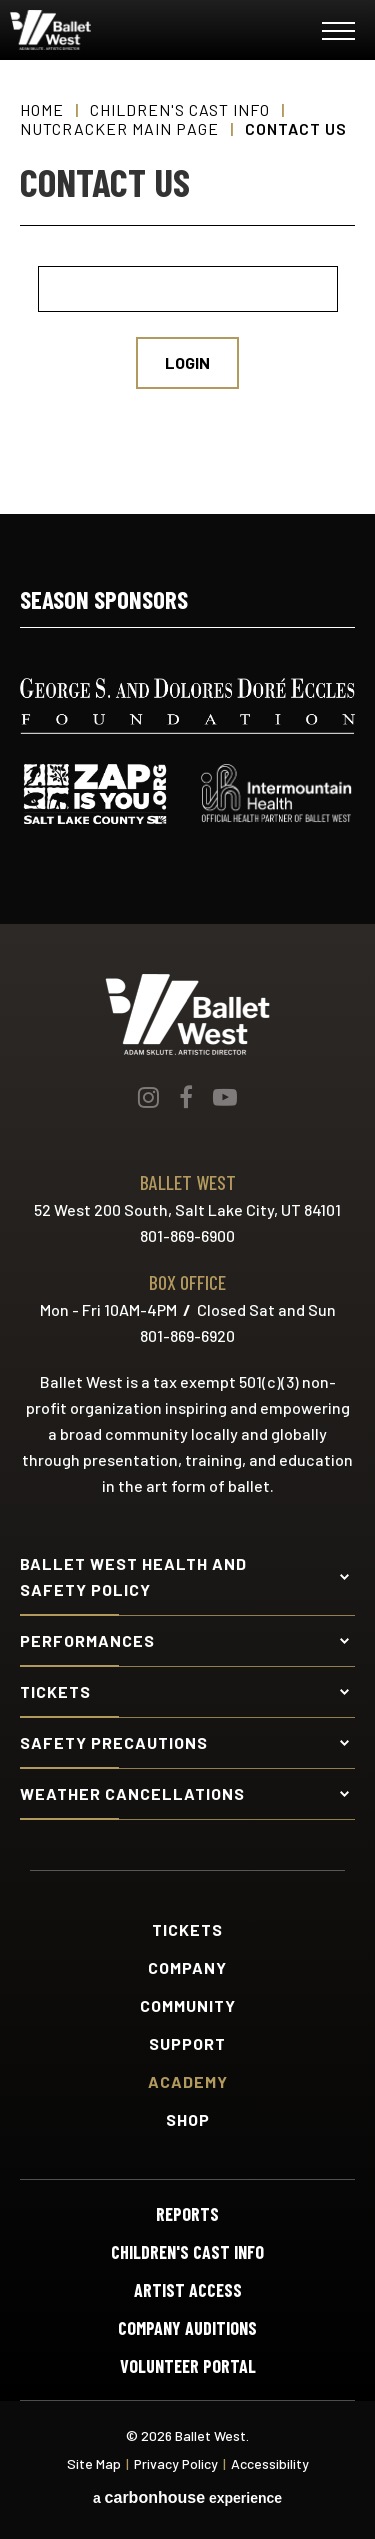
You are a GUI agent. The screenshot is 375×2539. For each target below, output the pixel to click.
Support (187, 2044)
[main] (187, 287)
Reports (187, 2214)
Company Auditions (187, 2328)
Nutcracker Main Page (119, 128)
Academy (188, 2082)
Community (188, 2006)
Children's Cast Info (180, 109)
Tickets (187, 1930)
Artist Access (188, 2290)
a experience (187, 2498)
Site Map (94, 2463)
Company (187, 1968)
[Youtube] (225, 1097)
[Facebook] (186, 1097)
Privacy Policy (176, 2463)
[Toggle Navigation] (338, 34)
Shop (188, 2120)
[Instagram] (148, 1097)
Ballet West (131, 30)
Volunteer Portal (188, 2366)
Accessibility (270, 2463)
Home (42, 109)
